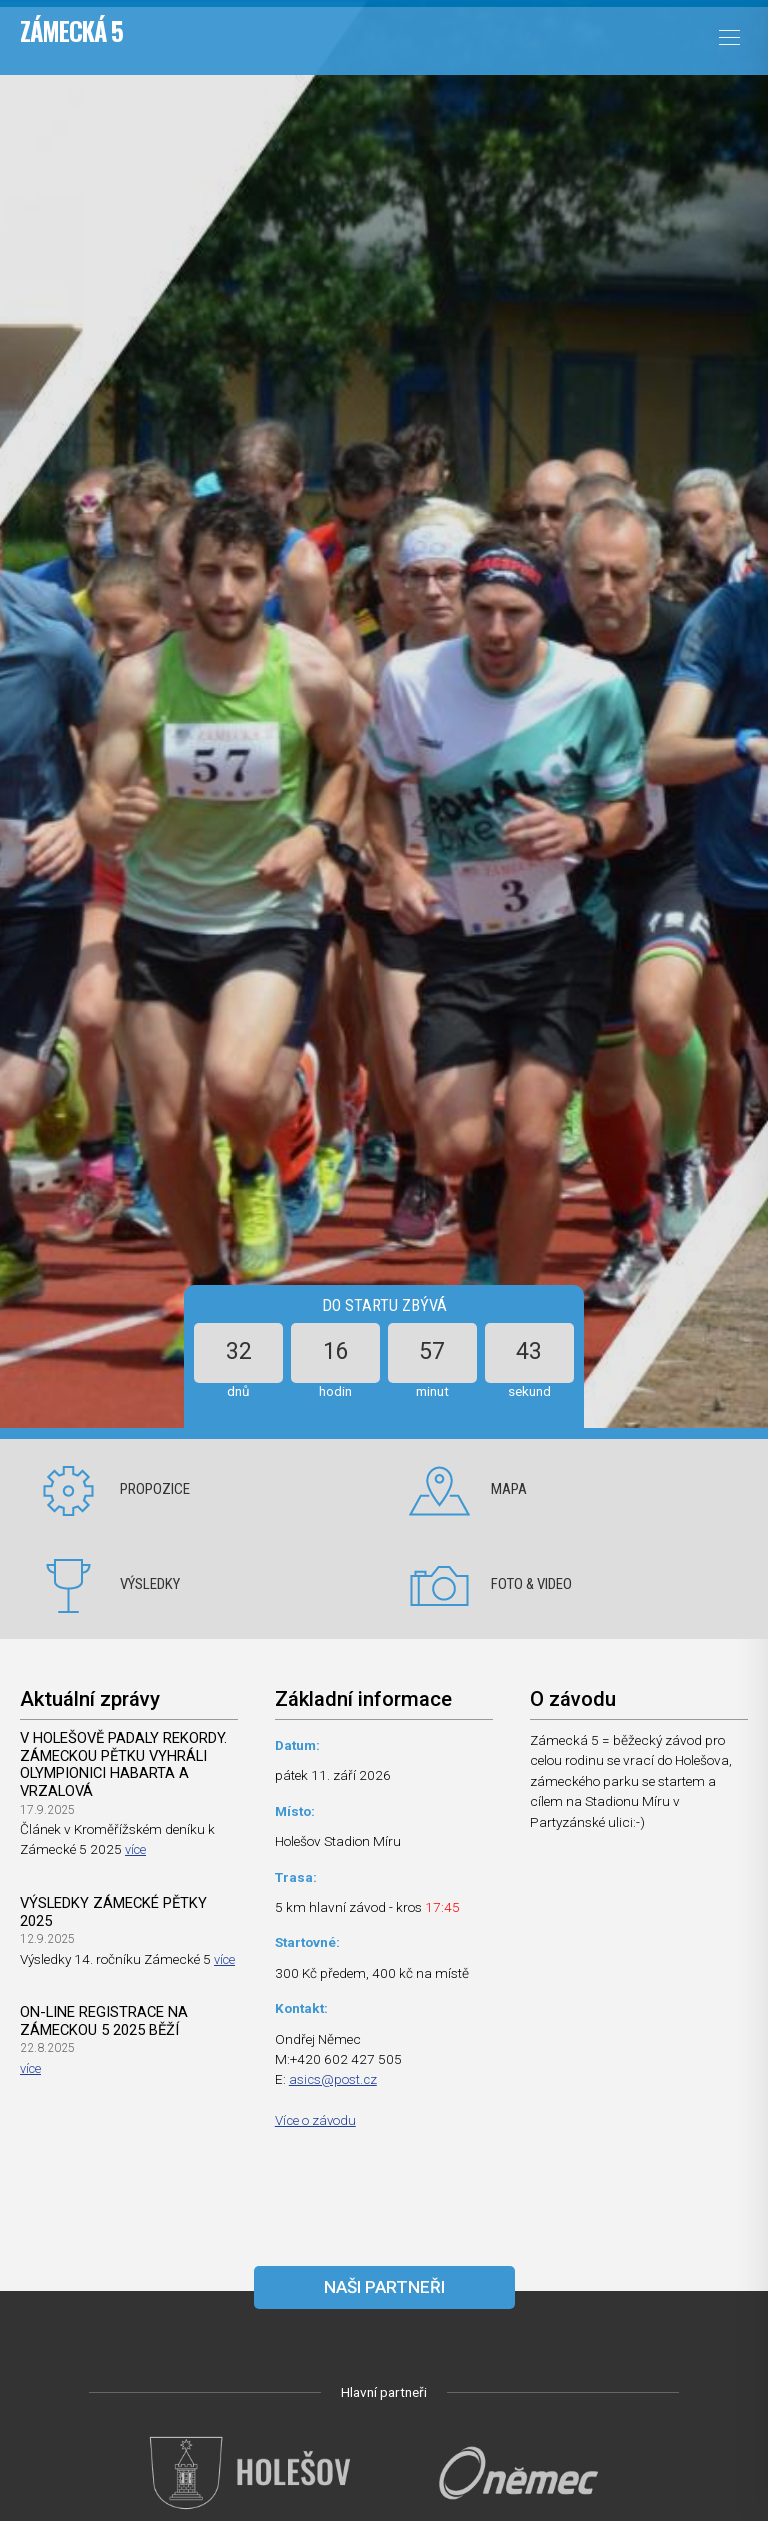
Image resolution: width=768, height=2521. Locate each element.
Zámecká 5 (71, 31)
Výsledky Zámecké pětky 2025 (115, 1913)
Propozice (155, 1489)
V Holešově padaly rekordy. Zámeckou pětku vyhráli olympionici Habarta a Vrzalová (125, 1765)
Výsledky (150, 1584)
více (137, 1851)
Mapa (509, 1489)
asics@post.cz (334, 2079)
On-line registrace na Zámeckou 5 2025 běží (104, 2023)
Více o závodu (316, 2120)
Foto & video (531, 1584)
